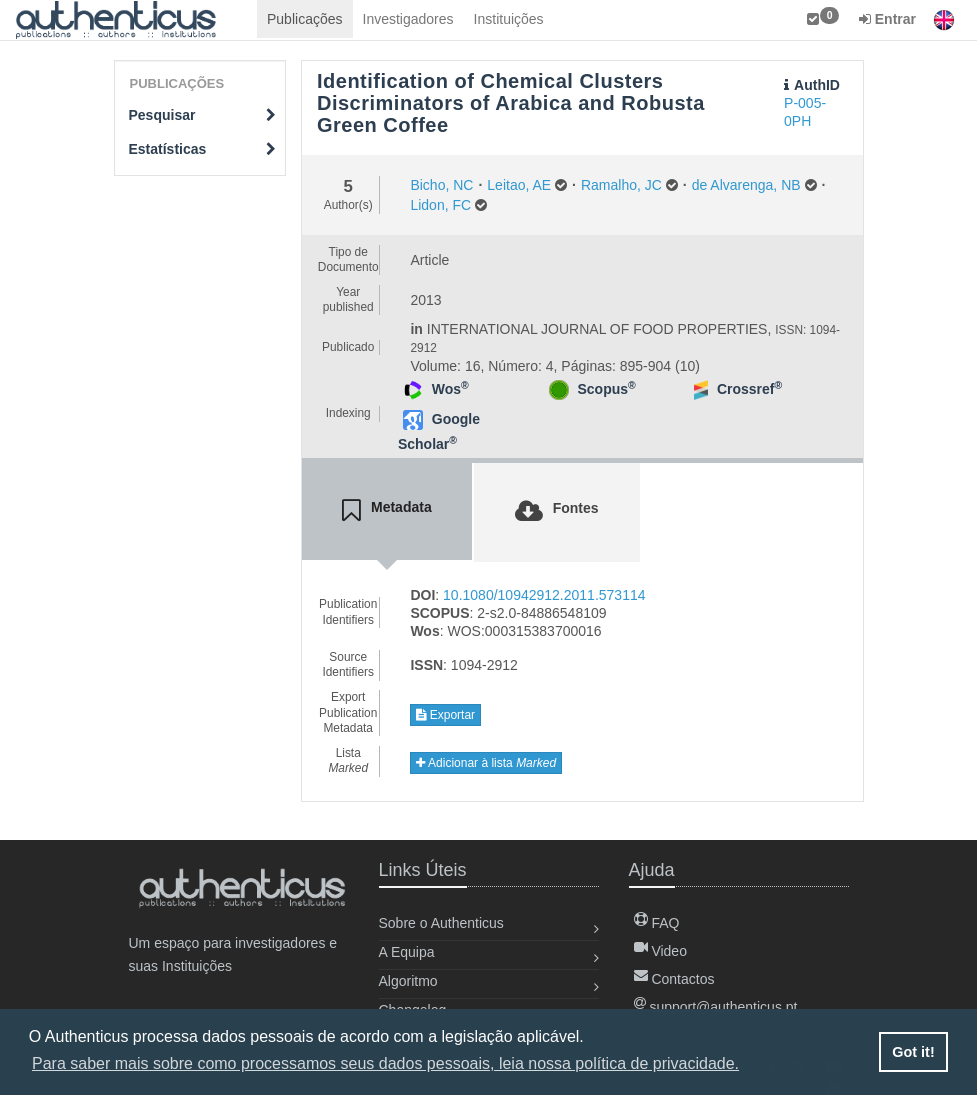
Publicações (305, 19)
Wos (450, 389)
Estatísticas (203, 149)
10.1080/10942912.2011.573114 (544, 595)
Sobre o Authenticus (441, 923)
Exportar (445, 715)
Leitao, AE (519, 185)
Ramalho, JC (621, 185)
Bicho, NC (441, 185)
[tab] (387, 511)
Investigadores (408, 19)
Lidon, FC (440, 205)
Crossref (749, 389)
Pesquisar (203, 115)
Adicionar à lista (486, 763)
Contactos (674, 979)
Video (660, 951)
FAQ (657, 923)
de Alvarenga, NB (746, 185)
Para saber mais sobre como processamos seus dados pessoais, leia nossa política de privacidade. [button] (385, 1063)
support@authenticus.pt (716, 1007)
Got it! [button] (913, 1052)
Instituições (509, 19)
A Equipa (407, 952)
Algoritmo (408, 981)
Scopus (606, 389)
